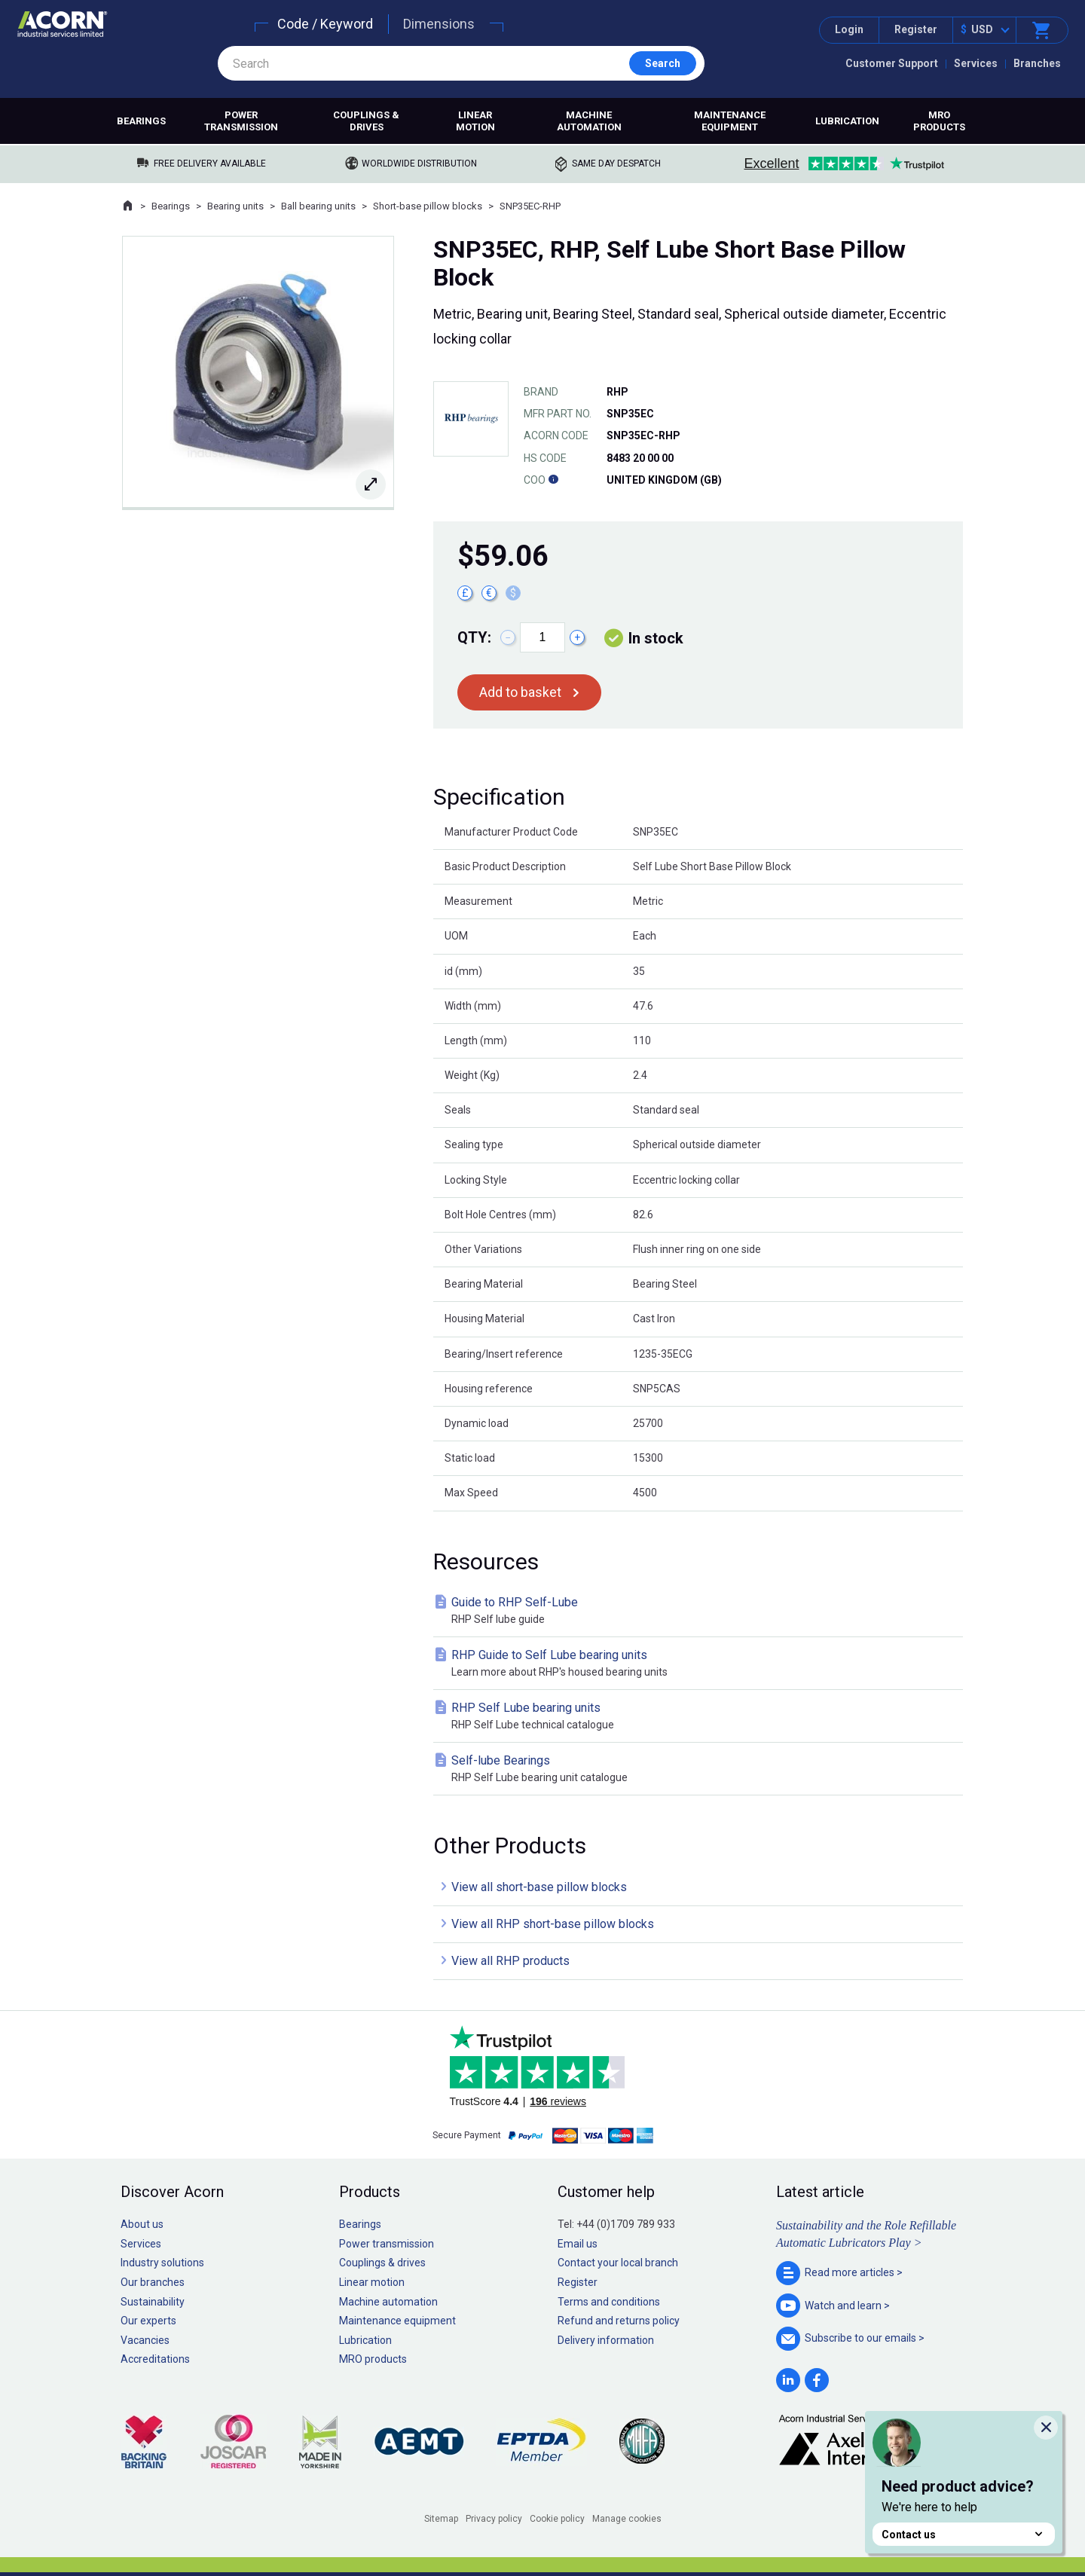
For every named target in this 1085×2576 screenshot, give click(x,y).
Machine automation (589, 121)
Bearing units (235, 206)
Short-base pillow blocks (427, 206)
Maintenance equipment (730, 121)
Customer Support (891, 63)
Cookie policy (557, 2518)
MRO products (939, 121)
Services (976, 63)
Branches (1037, 63)
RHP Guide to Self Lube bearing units (701, 1664)
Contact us (964, 2534)
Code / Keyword (325, 24)
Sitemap (441, 2518)
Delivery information (606, 2340)
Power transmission (241, 121)
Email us (578, 2244)
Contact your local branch (618, 2263)
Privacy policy (494, 2518)
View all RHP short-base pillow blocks (552, 1924)
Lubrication (847, 121)
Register (915, 29)
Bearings (141, 121)
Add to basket (520, 692)
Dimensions (439, 24)
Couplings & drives (366, 121)
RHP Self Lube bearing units (701, 1717)
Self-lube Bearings (701, 1769)
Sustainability (153, 2302)
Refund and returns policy (619, 2321)
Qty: (474, 637)
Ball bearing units (318, 206)
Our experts (148, 2321)
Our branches (153, 2282)
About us (142, 2224)
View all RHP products (510, 1961)
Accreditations (155, 2359)
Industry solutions (162, 2263)
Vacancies (145, 2340)
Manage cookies (627, 2518)
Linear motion (475, 121)
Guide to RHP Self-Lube (701, 1611)
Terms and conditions (609, 2302)
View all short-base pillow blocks (539, 1887)
